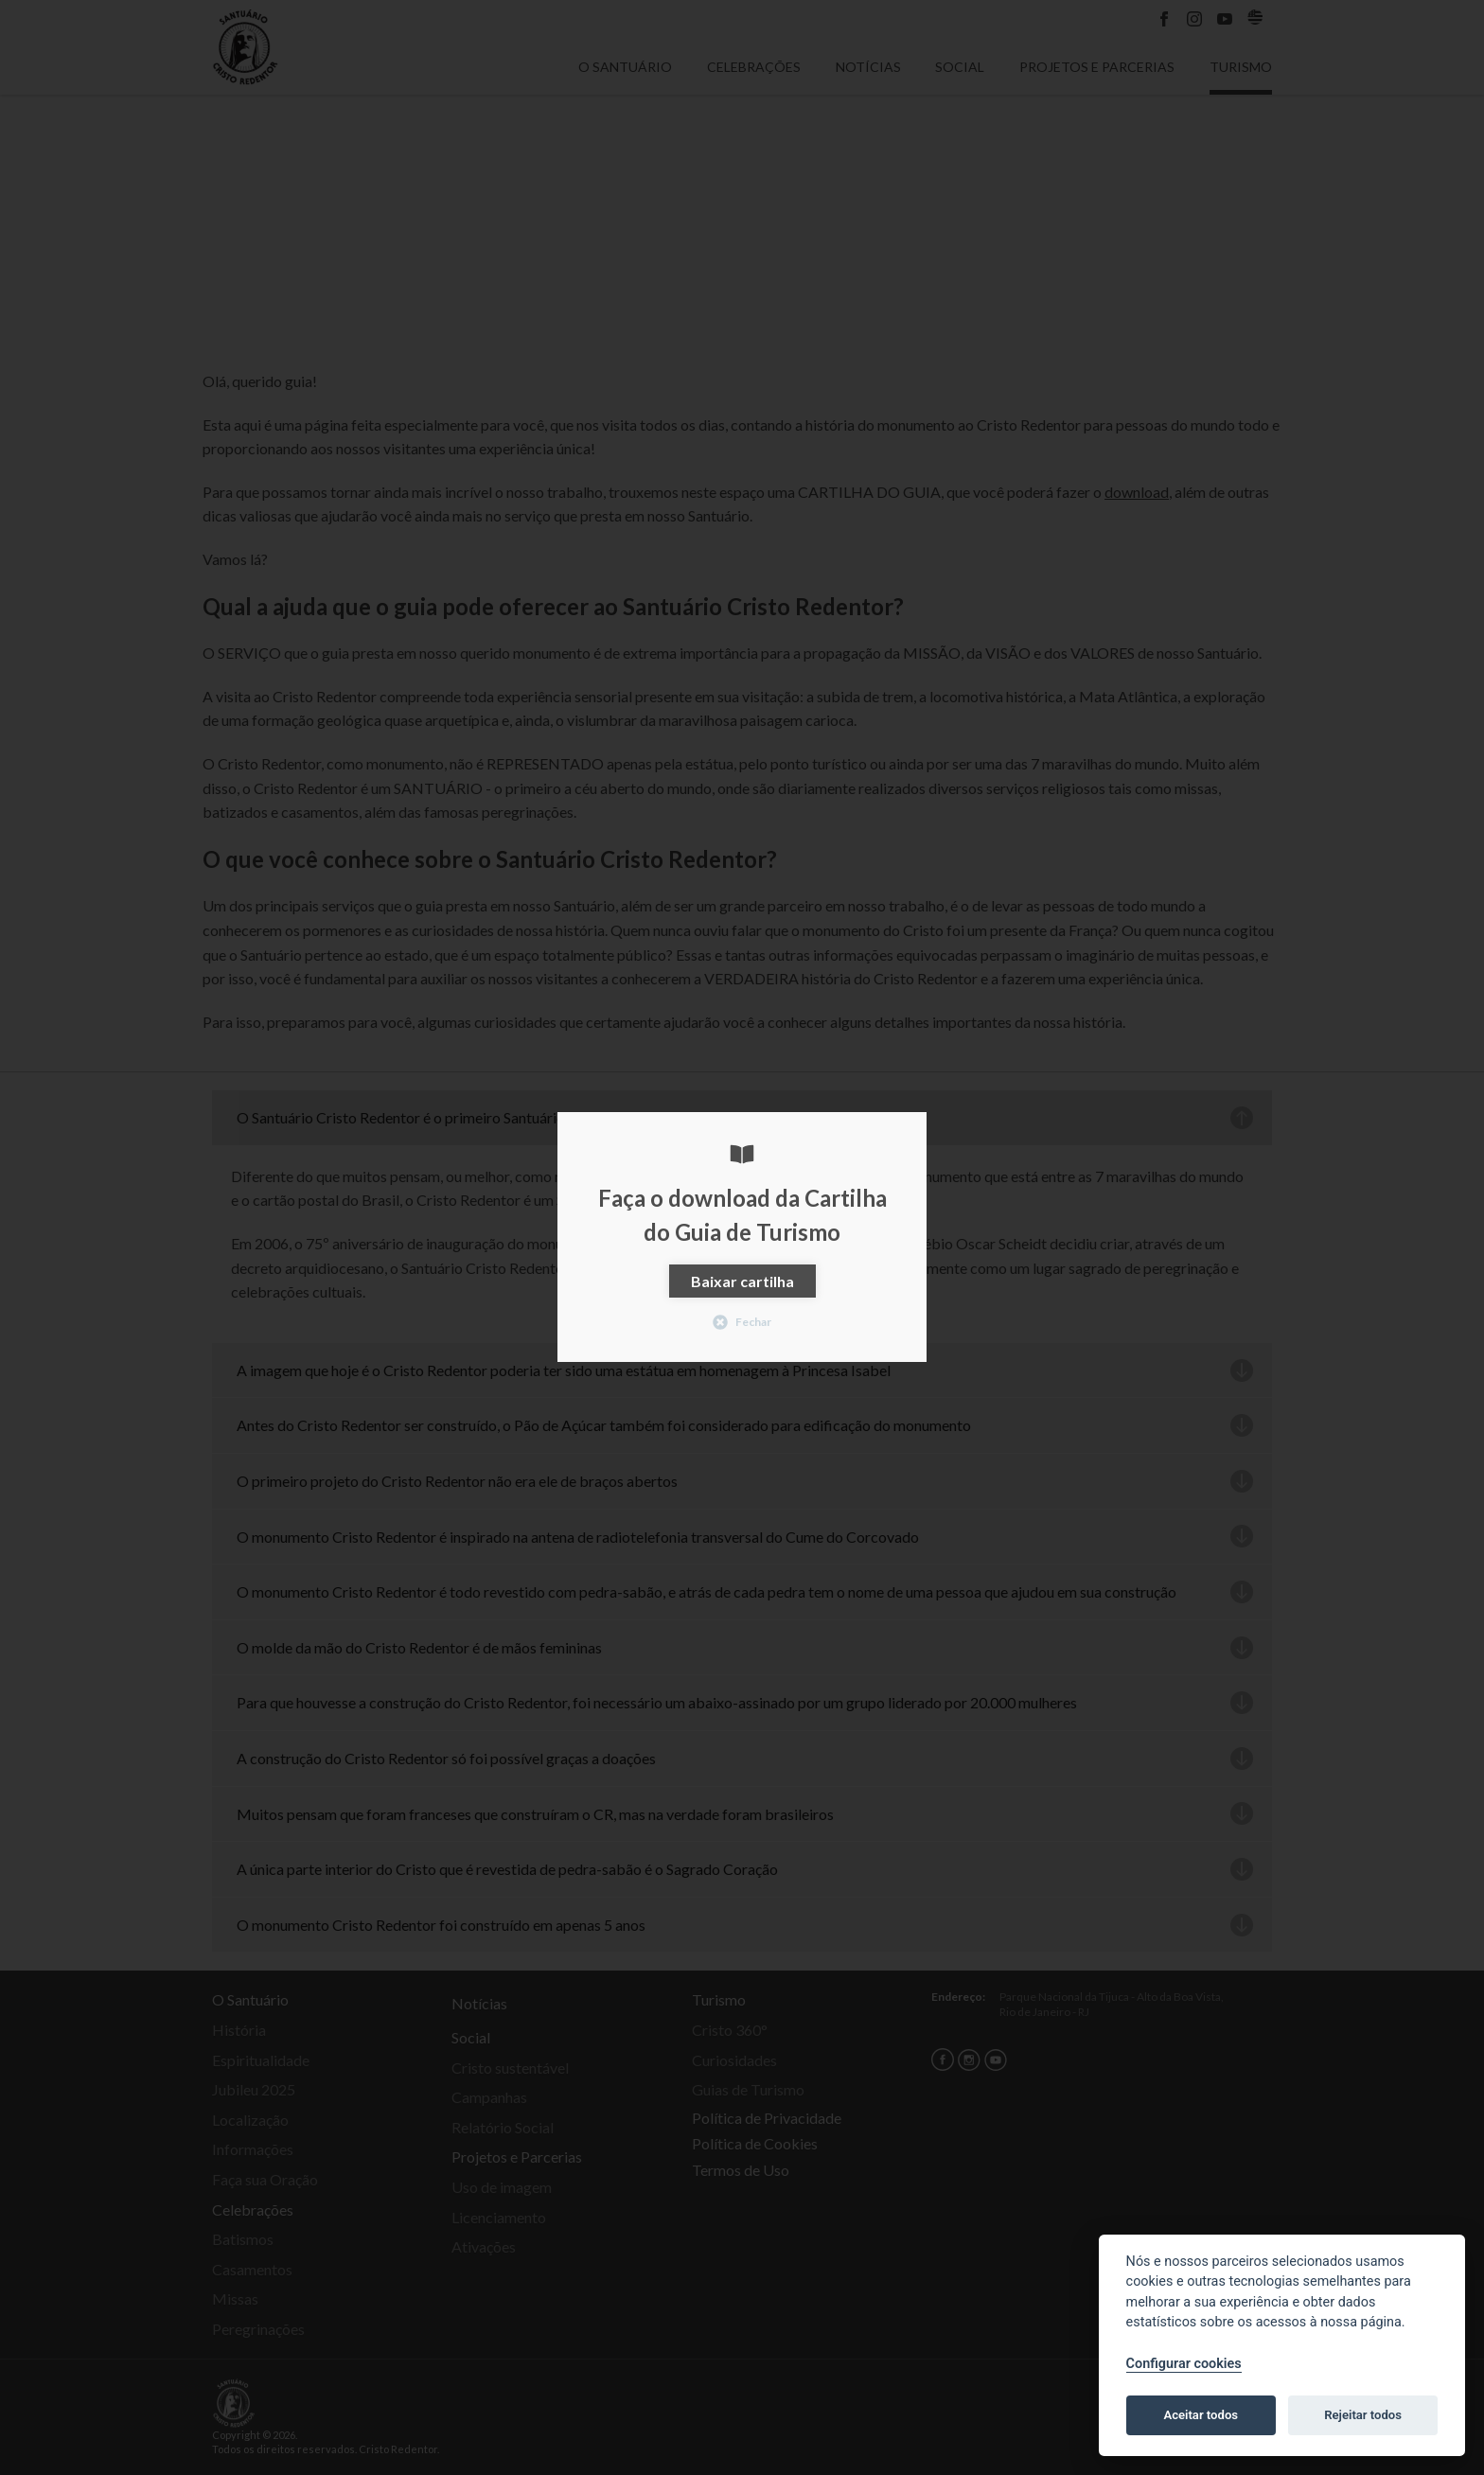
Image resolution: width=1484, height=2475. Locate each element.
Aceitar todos (1200, 2415)
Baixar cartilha (742, 1281)
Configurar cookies (1184, 2364)
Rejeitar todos (1363, 2415)
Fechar (742, 1322)
